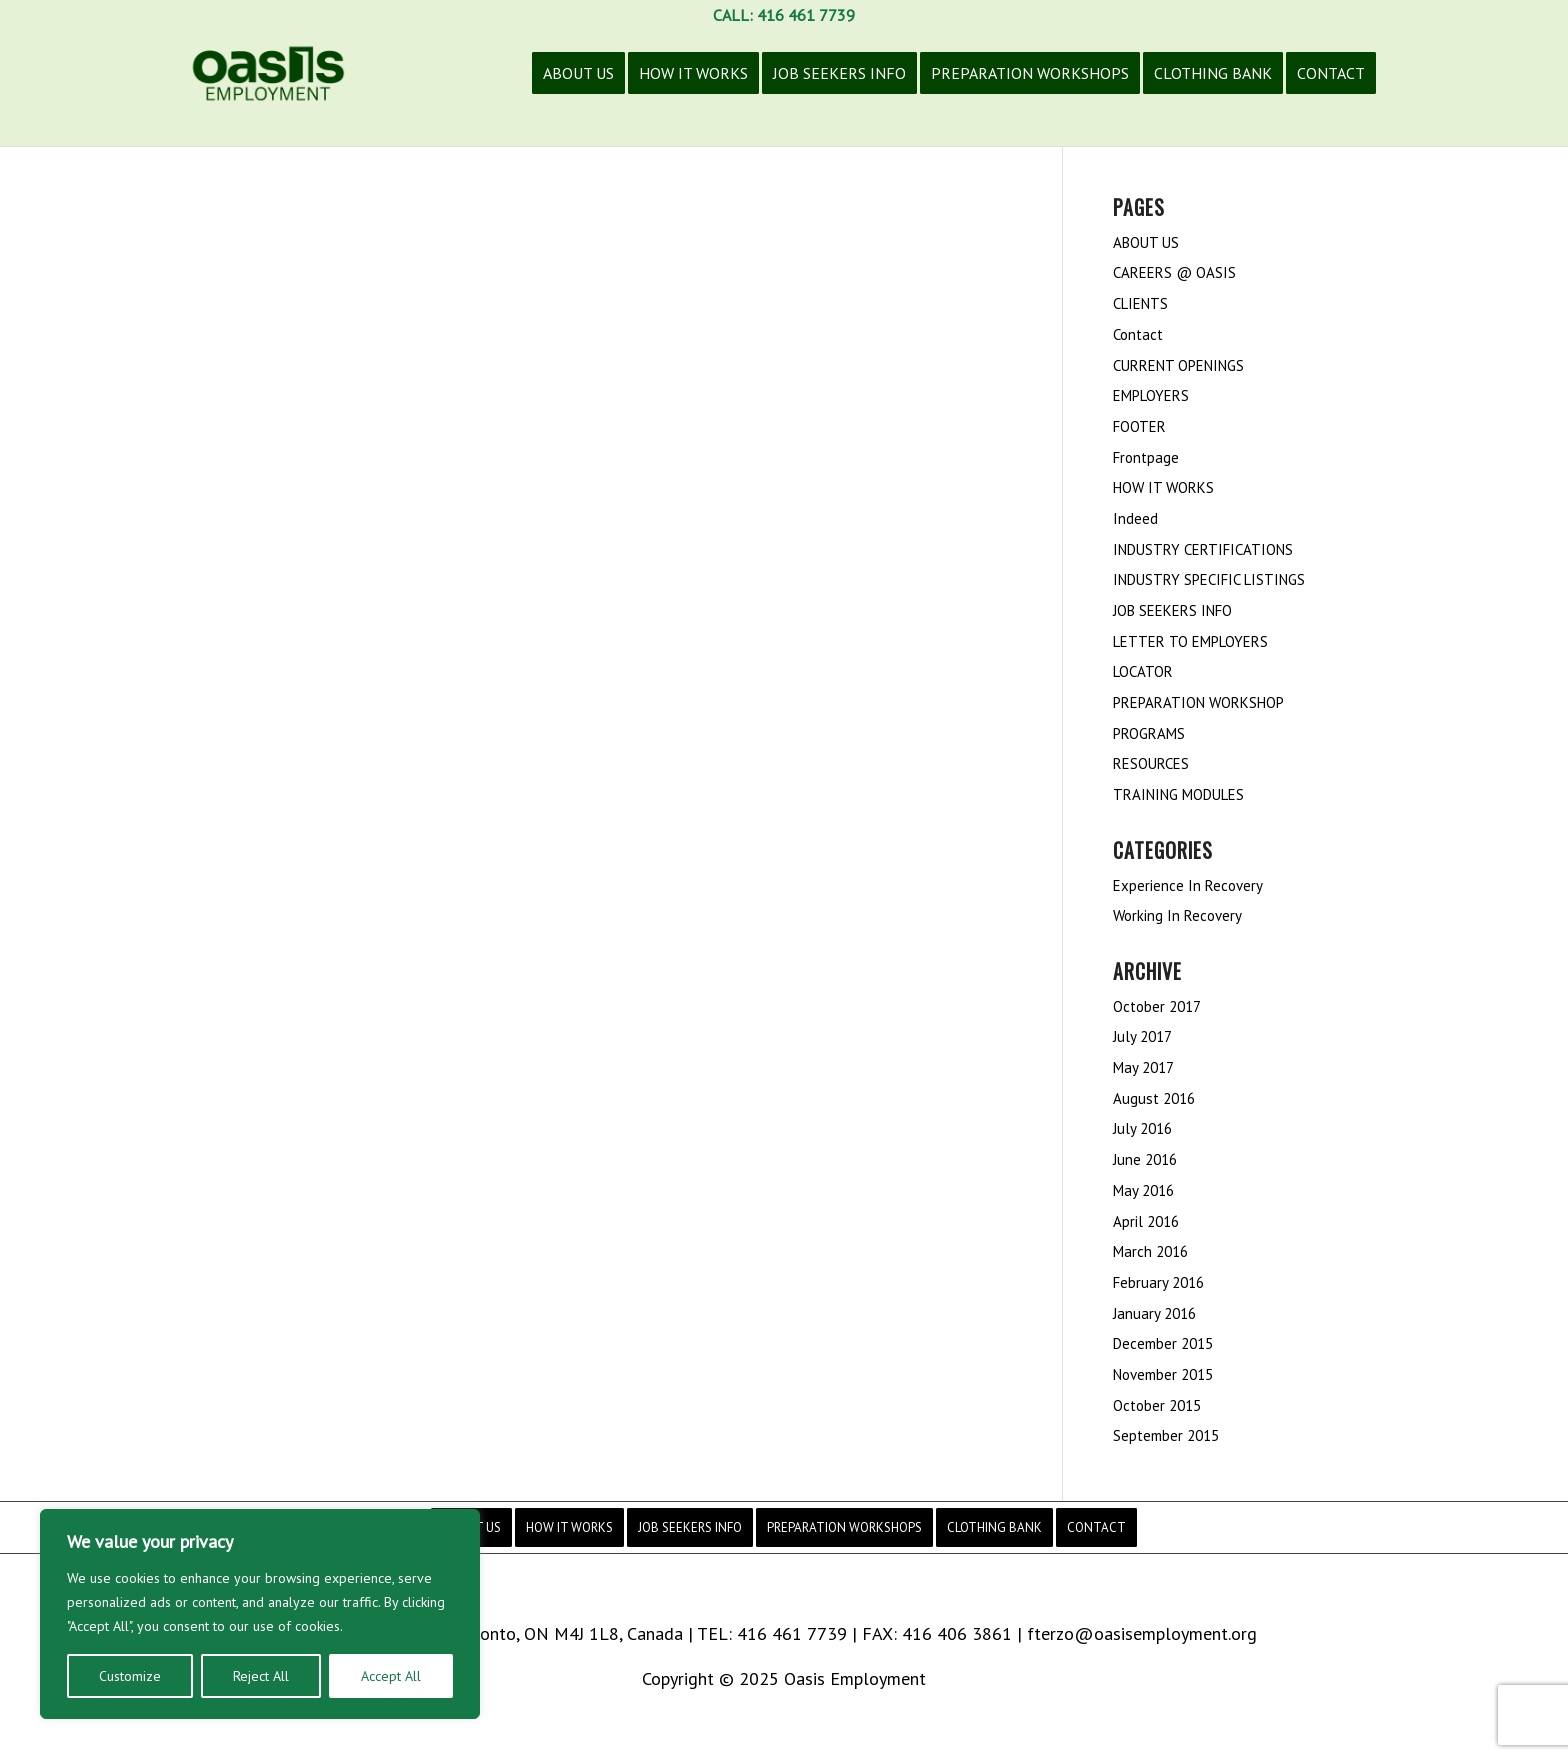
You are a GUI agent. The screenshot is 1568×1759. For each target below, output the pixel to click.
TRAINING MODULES (1178, 794)
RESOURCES (1151, 763)
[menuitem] (578, 88)
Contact (1138, 334)
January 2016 (1154, 1313)
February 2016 (1158, 1282)
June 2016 (1145, 1159)
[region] (260, 1614)
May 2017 (1143, 1067)
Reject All (261, 1676)
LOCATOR (1143, 671)
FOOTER (1139, 426)
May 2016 (1143, 1190)
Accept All (391, 1676)
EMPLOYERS (1151, 395)
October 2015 (1157, 1405)
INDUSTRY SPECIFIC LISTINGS (1209, 579)
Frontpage (1146, 457)
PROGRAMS (1149, 733)
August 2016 (1154, 1098)
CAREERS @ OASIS (1174, 272)
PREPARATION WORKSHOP (1198, 702)
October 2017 (1157, 1006)
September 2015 (1166, 1435)
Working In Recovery (1177, 915)
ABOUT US (1146, 242)
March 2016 (1150, 1251)
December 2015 (1163, 1343)
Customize (130, 1676)
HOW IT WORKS (1163, 487)
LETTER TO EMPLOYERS (1190, 641)
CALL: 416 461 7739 (784, 15)
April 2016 (1146, 1221)
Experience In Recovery (1188, 885)
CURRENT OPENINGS (1178, 365)
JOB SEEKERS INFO (1172, 610)
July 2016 (1142, 1128)
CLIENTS (1140, 303)
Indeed (1135, 518)
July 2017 (1142, 1036)
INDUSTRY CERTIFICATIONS (1203, 549)
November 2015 (1163, 1374)
